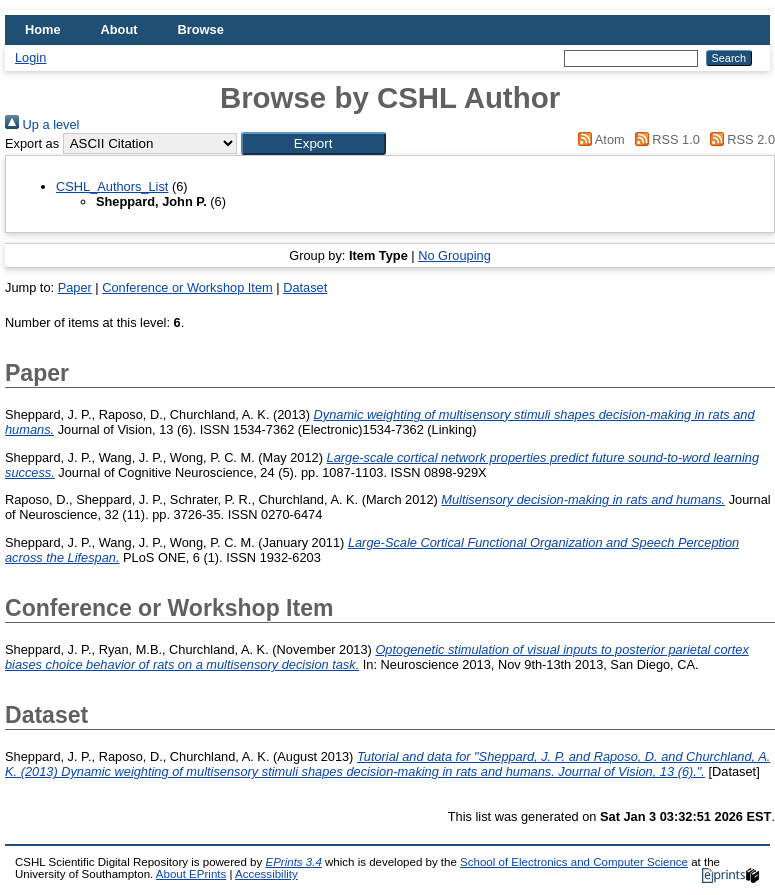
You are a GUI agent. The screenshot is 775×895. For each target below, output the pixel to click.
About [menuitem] (119, 29)
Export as (32, 143)
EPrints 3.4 (293, 862)
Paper (75, 287)
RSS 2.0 (739, 139)
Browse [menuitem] (201, 29)
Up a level (42, 124)
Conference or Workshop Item (187, 287)
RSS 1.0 (664, 139)
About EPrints (191, 874)
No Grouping (454, 255)
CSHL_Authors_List (112, 186)
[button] (313, 143)
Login (30, 57)
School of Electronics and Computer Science (574, 862)
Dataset (305, 287)
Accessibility (266, 874)
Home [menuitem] (43, 29)
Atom (598, 139)
